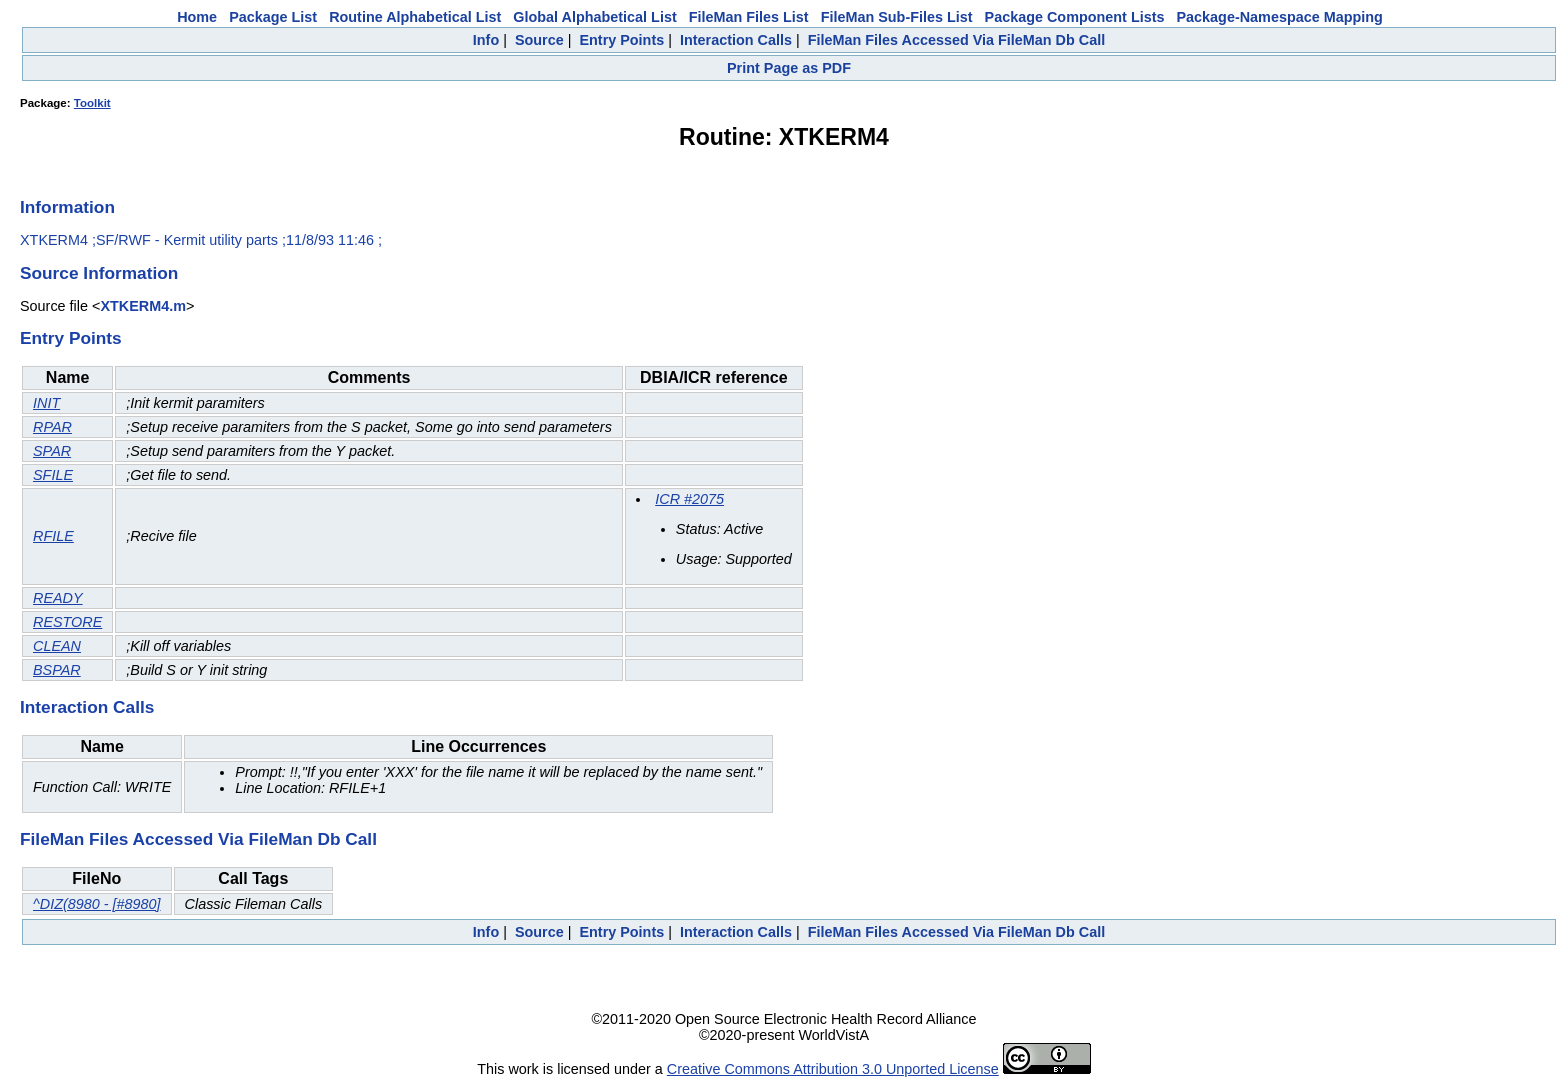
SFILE (53, 475)
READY (58, 598)
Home (197, 17)
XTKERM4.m (143, 306)
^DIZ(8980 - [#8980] (97, 904)
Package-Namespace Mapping (1280, 17)
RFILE (53, 536)
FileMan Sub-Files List (897, 17)
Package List (273, 17)
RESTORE (67, 622)
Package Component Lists (1075, 17)
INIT (46, 403)
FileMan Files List (749, 17)
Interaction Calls (736, 40)
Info (486, 40)
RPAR (52, 427)
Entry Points (621, 40)
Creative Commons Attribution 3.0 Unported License (833, 1069)
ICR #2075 (689, 499)
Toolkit (92, 103)
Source (539, 40)
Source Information (99, 273)
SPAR (52, 451)
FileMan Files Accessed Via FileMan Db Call (957, 40)
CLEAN (57, 646)
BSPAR (57, 670)
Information (67, 207)
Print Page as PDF (789, 68)
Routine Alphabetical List (415, 17)
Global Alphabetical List (594, 17)
